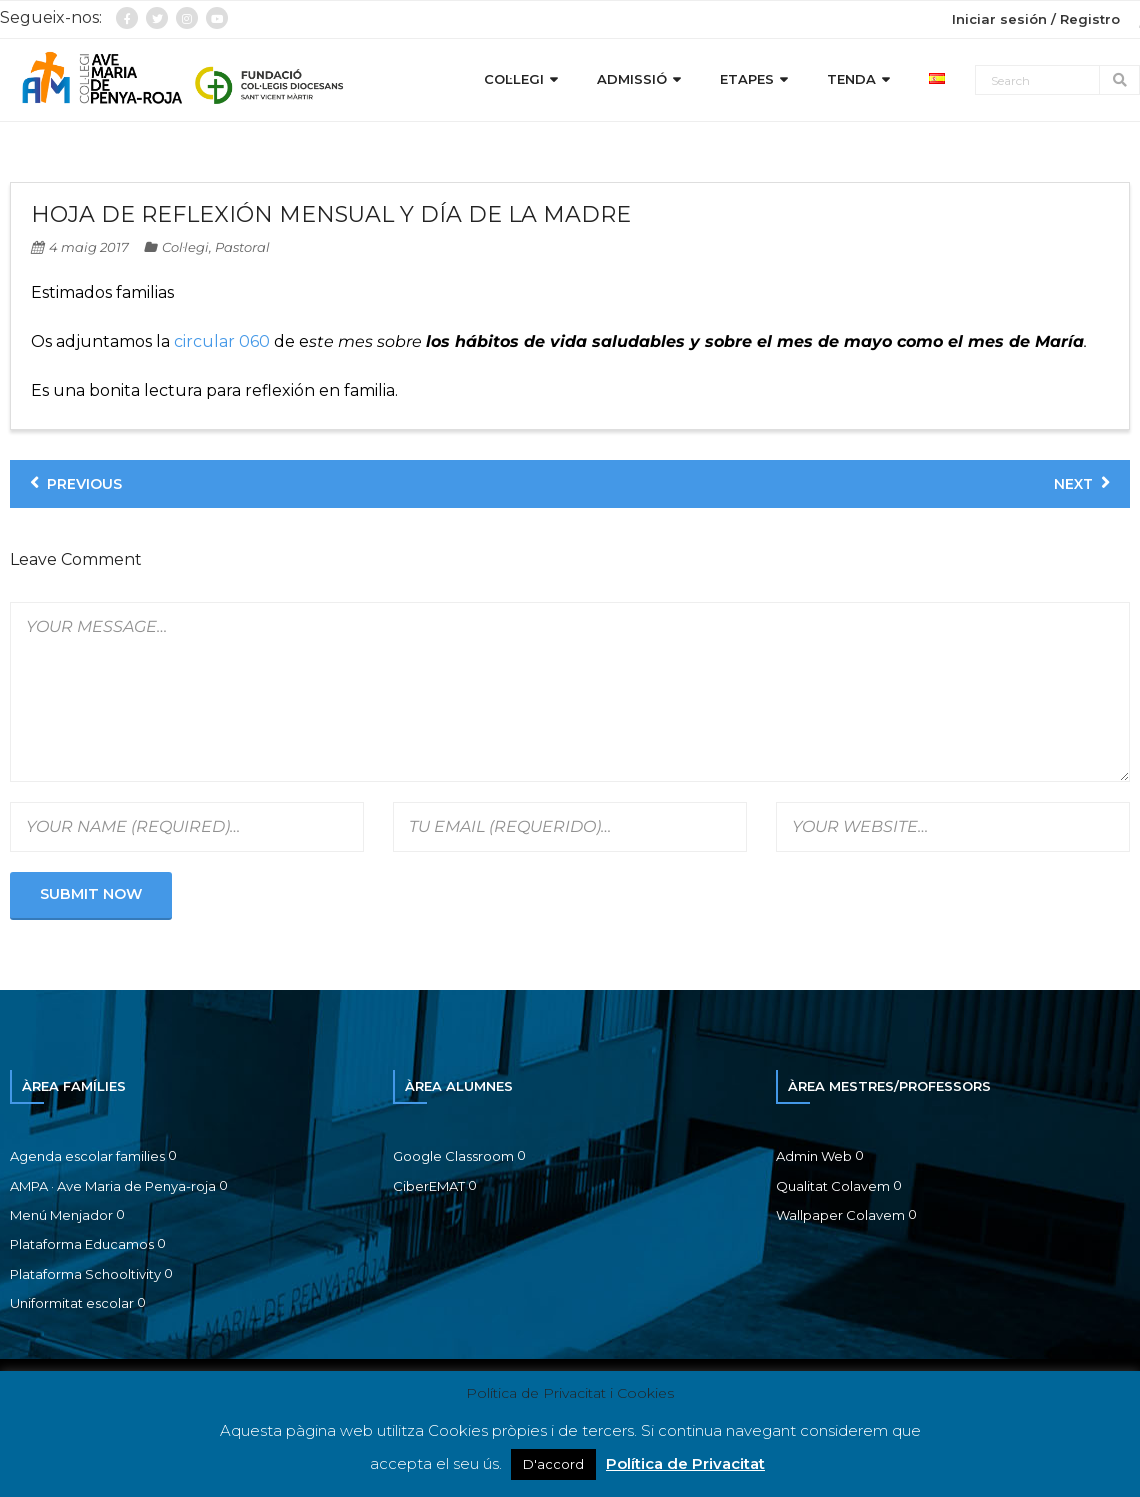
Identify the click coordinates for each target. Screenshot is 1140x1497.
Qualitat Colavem (833, 1186)
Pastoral (242, 247)
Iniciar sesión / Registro (1036, 19)
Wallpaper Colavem (840, 1215)
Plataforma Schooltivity (85, 1274)
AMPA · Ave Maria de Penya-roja (113, 1186)
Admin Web (814, 1156)
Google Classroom (453, 1156)
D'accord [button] (553, 1464)
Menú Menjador (61, 1215)
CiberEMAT (429, 1186)
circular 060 (222, 341)
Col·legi (185, 247)
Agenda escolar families (87, 1156)
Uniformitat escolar (72, 1303)
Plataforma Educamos (82, 1244)
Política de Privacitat (685, 1463)
